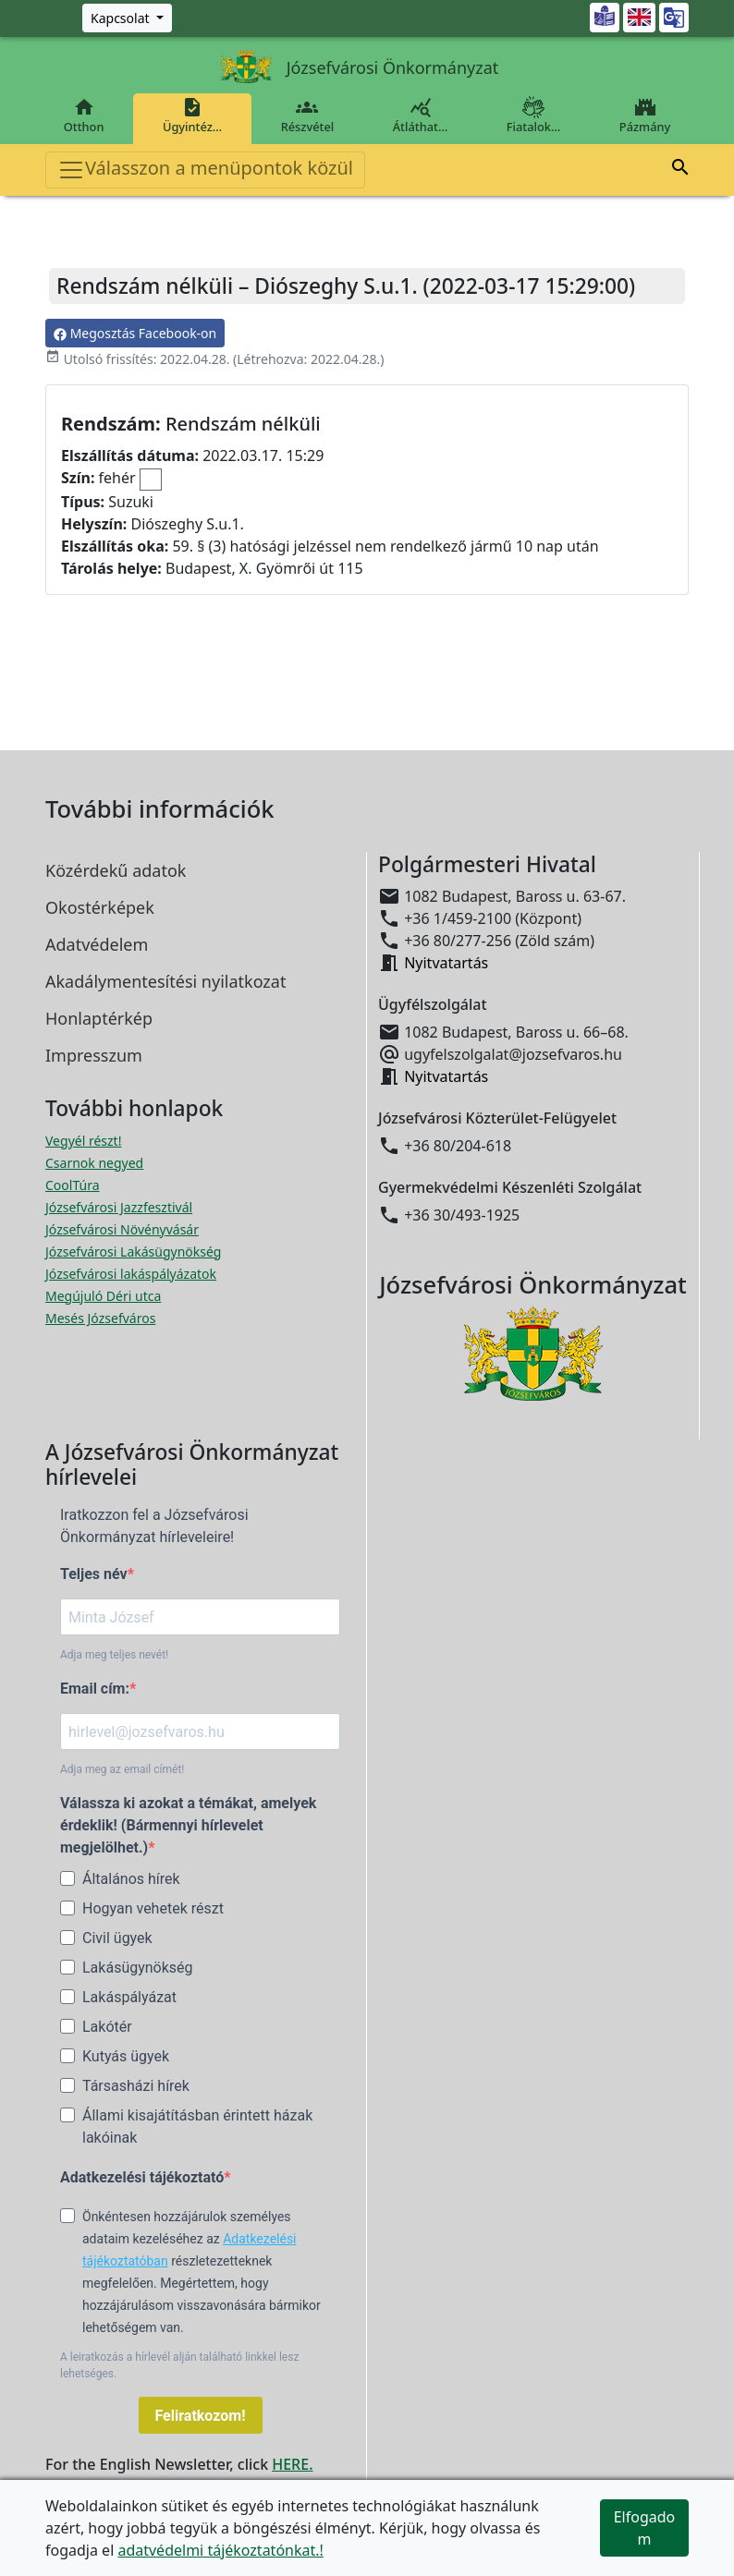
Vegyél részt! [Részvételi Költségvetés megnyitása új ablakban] (83, 1140)
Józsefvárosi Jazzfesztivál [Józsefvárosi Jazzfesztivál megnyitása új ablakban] (118, 1207)
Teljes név (94, 1574)
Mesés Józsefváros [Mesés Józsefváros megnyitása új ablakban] (100, 1318)
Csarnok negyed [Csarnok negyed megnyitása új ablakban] (94, 1163)
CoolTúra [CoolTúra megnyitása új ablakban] (72, 1185)
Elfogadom (645, 2528)
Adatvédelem (96, 944)
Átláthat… (420, 115)
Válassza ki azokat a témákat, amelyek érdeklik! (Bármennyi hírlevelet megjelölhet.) (188, 1825)
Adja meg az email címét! (122, 1769)
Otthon (83, 115)
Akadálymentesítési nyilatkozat (165, 981)
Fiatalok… (533, 115)
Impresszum (93, 1055)
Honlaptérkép (99, 1018)
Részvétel (307, 115)
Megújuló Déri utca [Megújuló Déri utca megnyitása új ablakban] (103, 1296)
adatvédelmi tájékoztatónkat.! (220, 2550)
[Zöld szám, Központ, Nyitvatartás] (127, 18)
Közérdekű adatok (115, 870)
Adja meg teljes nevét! (114, 1654)
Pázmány (645, 115)
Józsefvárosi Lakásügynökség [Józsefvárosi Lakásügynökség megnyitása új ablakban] (133, 1251)
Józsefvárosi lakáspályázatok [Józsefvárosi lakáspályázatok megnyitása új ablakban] (130, 1273)
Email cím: (94, 1688)
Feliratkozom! (200, 2415)
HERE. (292, 2464)
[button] (680, 170)
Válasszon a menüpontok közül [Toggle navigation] (205, 169)
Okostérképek (99, 907)
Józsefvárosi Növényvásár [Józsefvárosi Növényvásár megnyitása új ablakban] (122, 1229)
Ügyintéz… (192, 115)
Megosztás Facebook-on (135, 333)
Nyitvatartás (446, 963)
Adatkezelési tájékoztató (142, 2177)
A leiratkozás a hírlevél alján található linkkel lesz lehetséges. (179, 2365)
